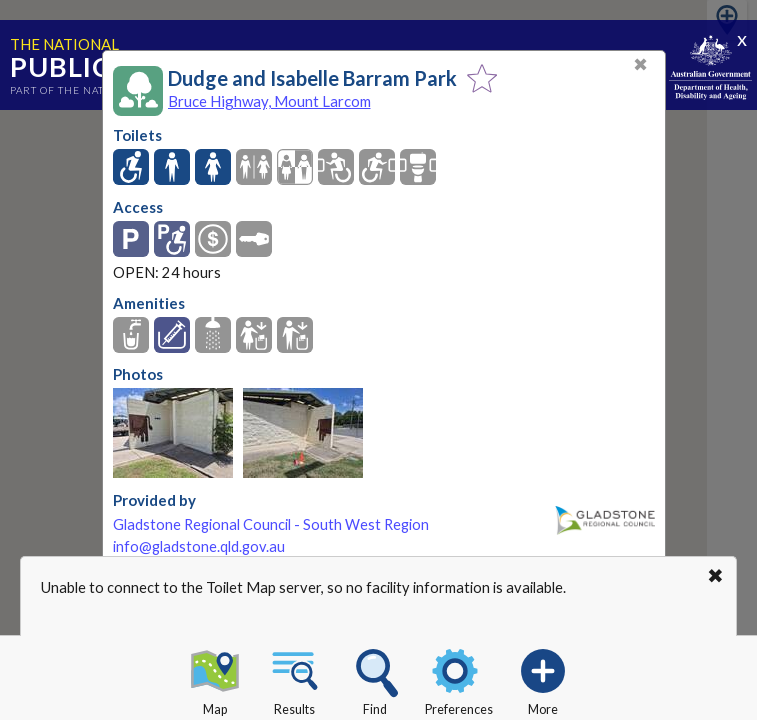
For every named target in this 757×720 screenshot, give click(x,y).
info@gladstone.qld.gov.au (199, 546)
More (543, 679)
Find (375, 679)
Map (215, 679)
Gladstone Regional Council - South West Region (271, 524)
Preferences (459, 679)
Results (295, 679)
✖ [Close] (640, 64)
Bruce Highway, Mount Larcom (269, 101)
